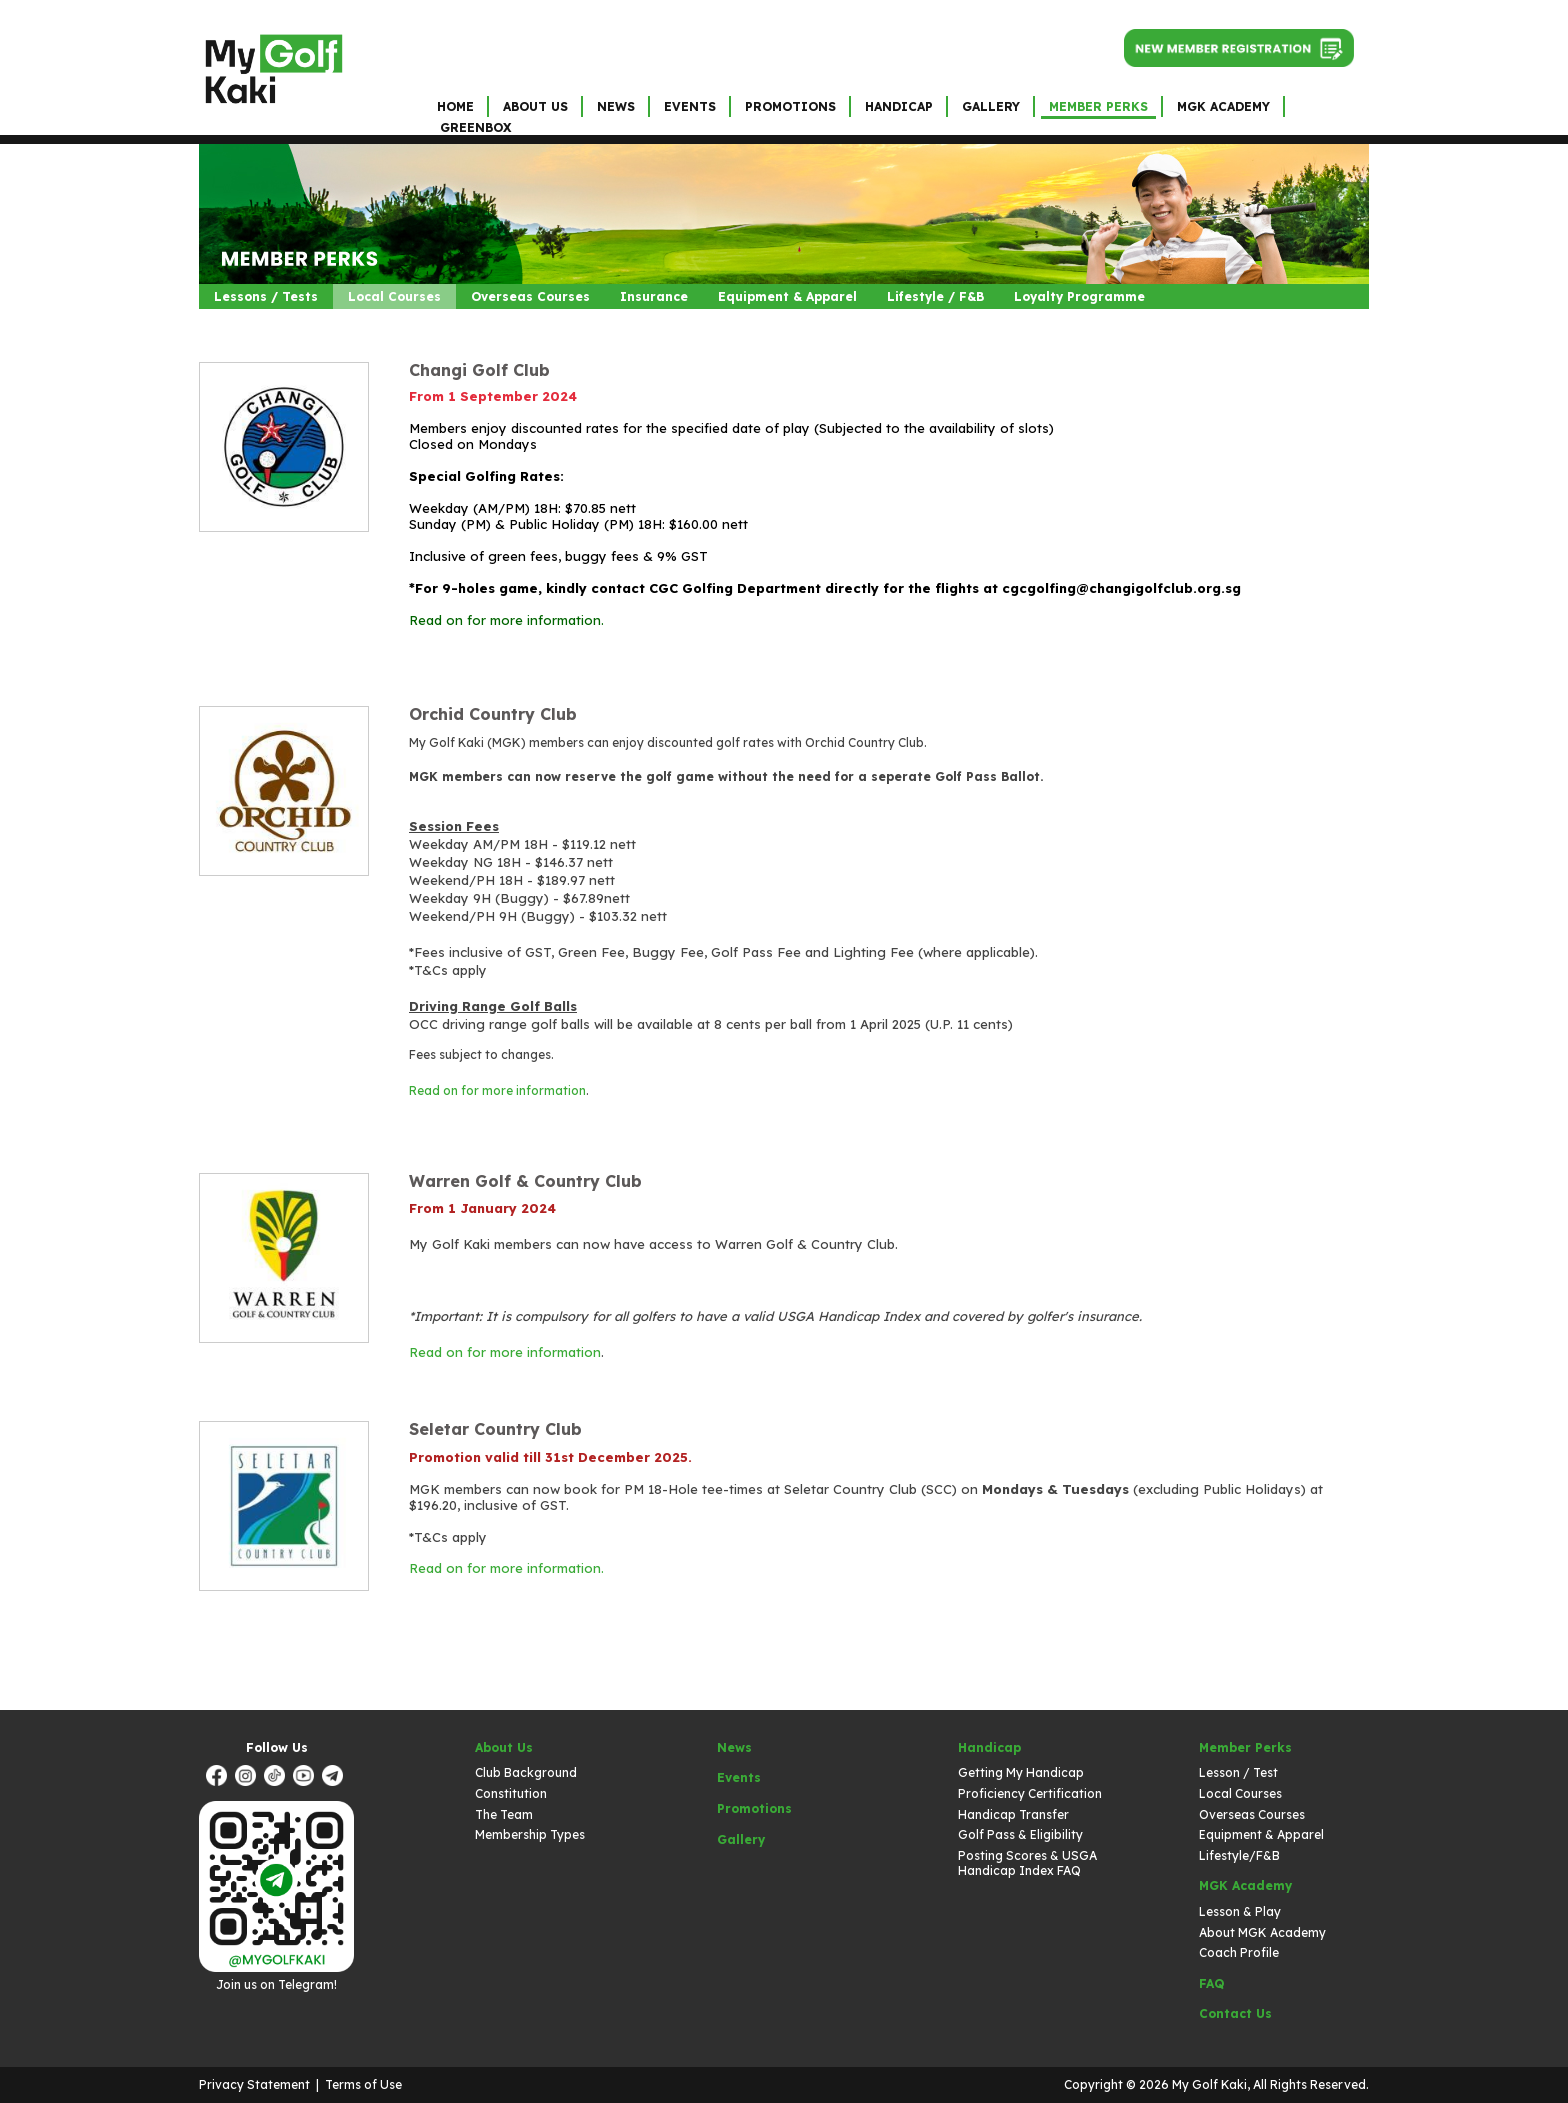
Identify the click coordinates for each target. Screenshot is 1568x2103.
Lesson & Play (1240, 1911)
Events (690, 106)
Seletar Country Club (495, 1429)
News (616, 106)
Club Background (526, 1772)
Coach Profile (1239, 1952)
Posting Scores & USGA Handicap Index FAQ (1027, 1863)
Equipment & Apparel (787, 296)
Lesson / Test (1238, 1772)
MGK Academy (1223, 106)
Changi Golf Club (479, 370)
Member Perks (1098, 106)
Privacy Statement (254, 2084)
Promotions (790, 106)
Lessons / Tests (266, 296)
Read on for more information (497, 1090)
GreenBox (475, 127)
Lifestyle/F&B (1239, 1855)
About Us (535, 106)
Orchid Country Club (493, 714)
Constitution (511, 1793)
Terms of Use (363, 2084)
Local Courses (394, 296)
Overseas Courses (530, 296)
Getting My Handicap (1021, 1772)
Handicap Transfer (1013, 1814)
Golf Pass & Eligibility (1020, 1834)
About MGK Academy (1262, 1932)
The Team (504, 1814)
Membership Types (530, 1834)
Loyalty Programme (1079, 296)
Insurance (654, 296)
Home (455, 106)
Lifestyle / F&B (935, 296)
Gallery (991, 106)
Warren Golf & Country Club (525, 1181)
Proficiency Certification (1030, 1793)
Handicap (899, 106)
